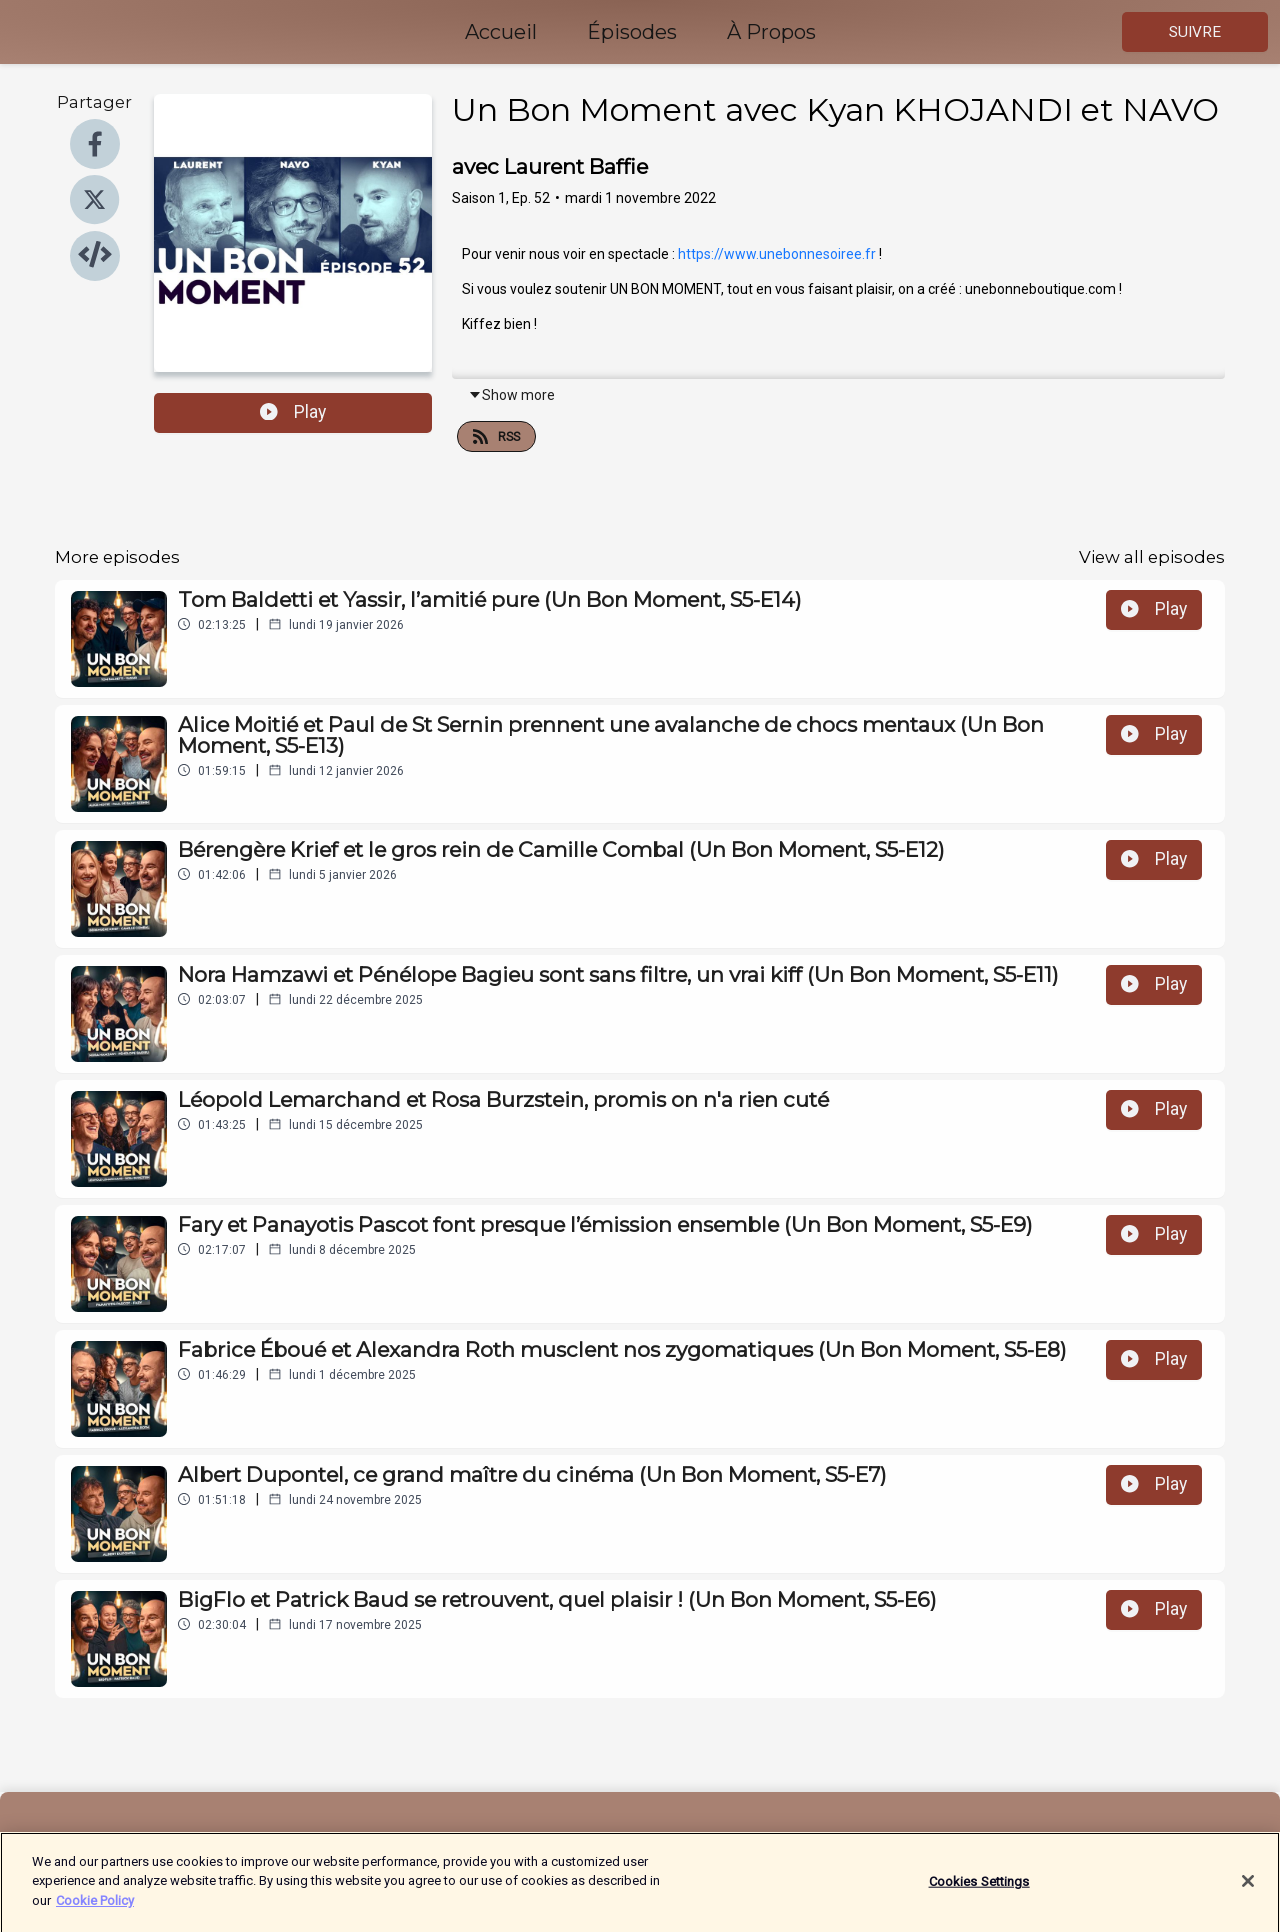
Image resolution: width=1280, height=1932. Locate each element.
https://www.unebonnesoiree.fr (777, 254)
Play (293, 412)
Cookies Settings (979, 1892)
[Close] (1248, 1892)
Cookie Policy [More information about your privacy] (95, 1911)
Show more (511, 395)
